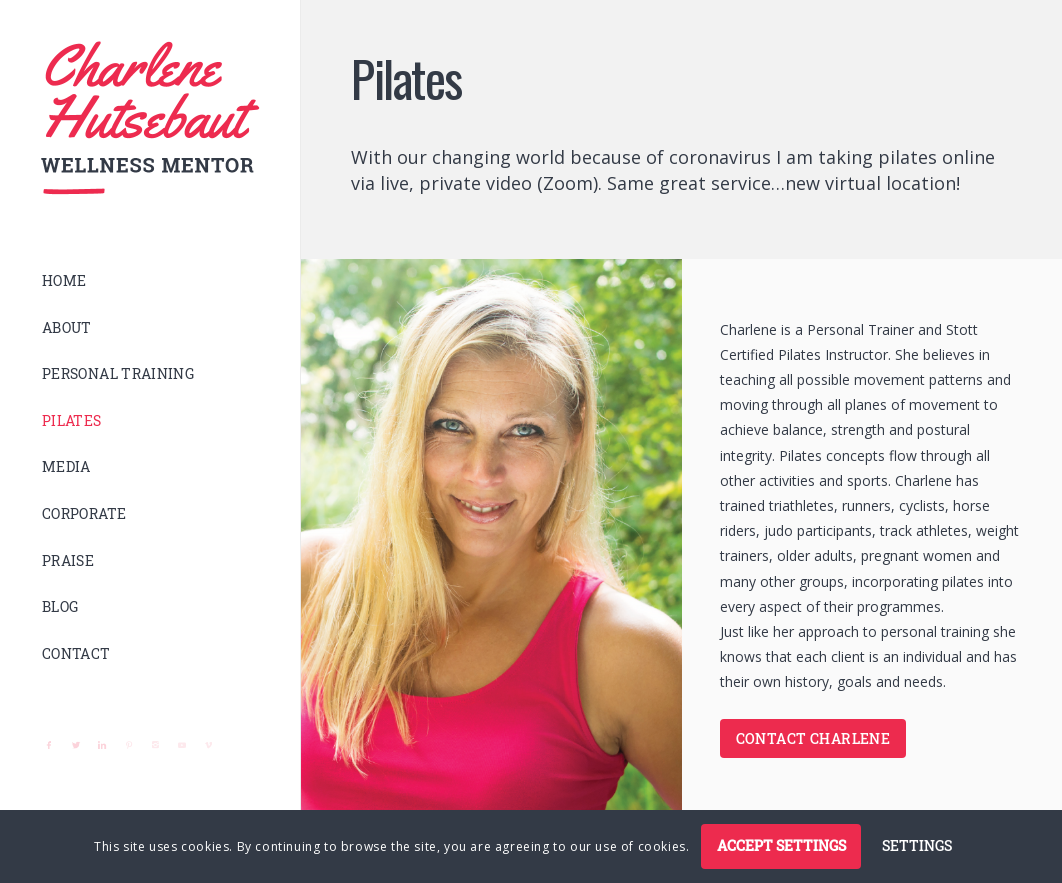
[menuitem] (150, 281)
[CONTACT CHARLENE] (813, 738)
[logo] (150, 118)
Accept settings (781, 845)
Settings (917, 845)
